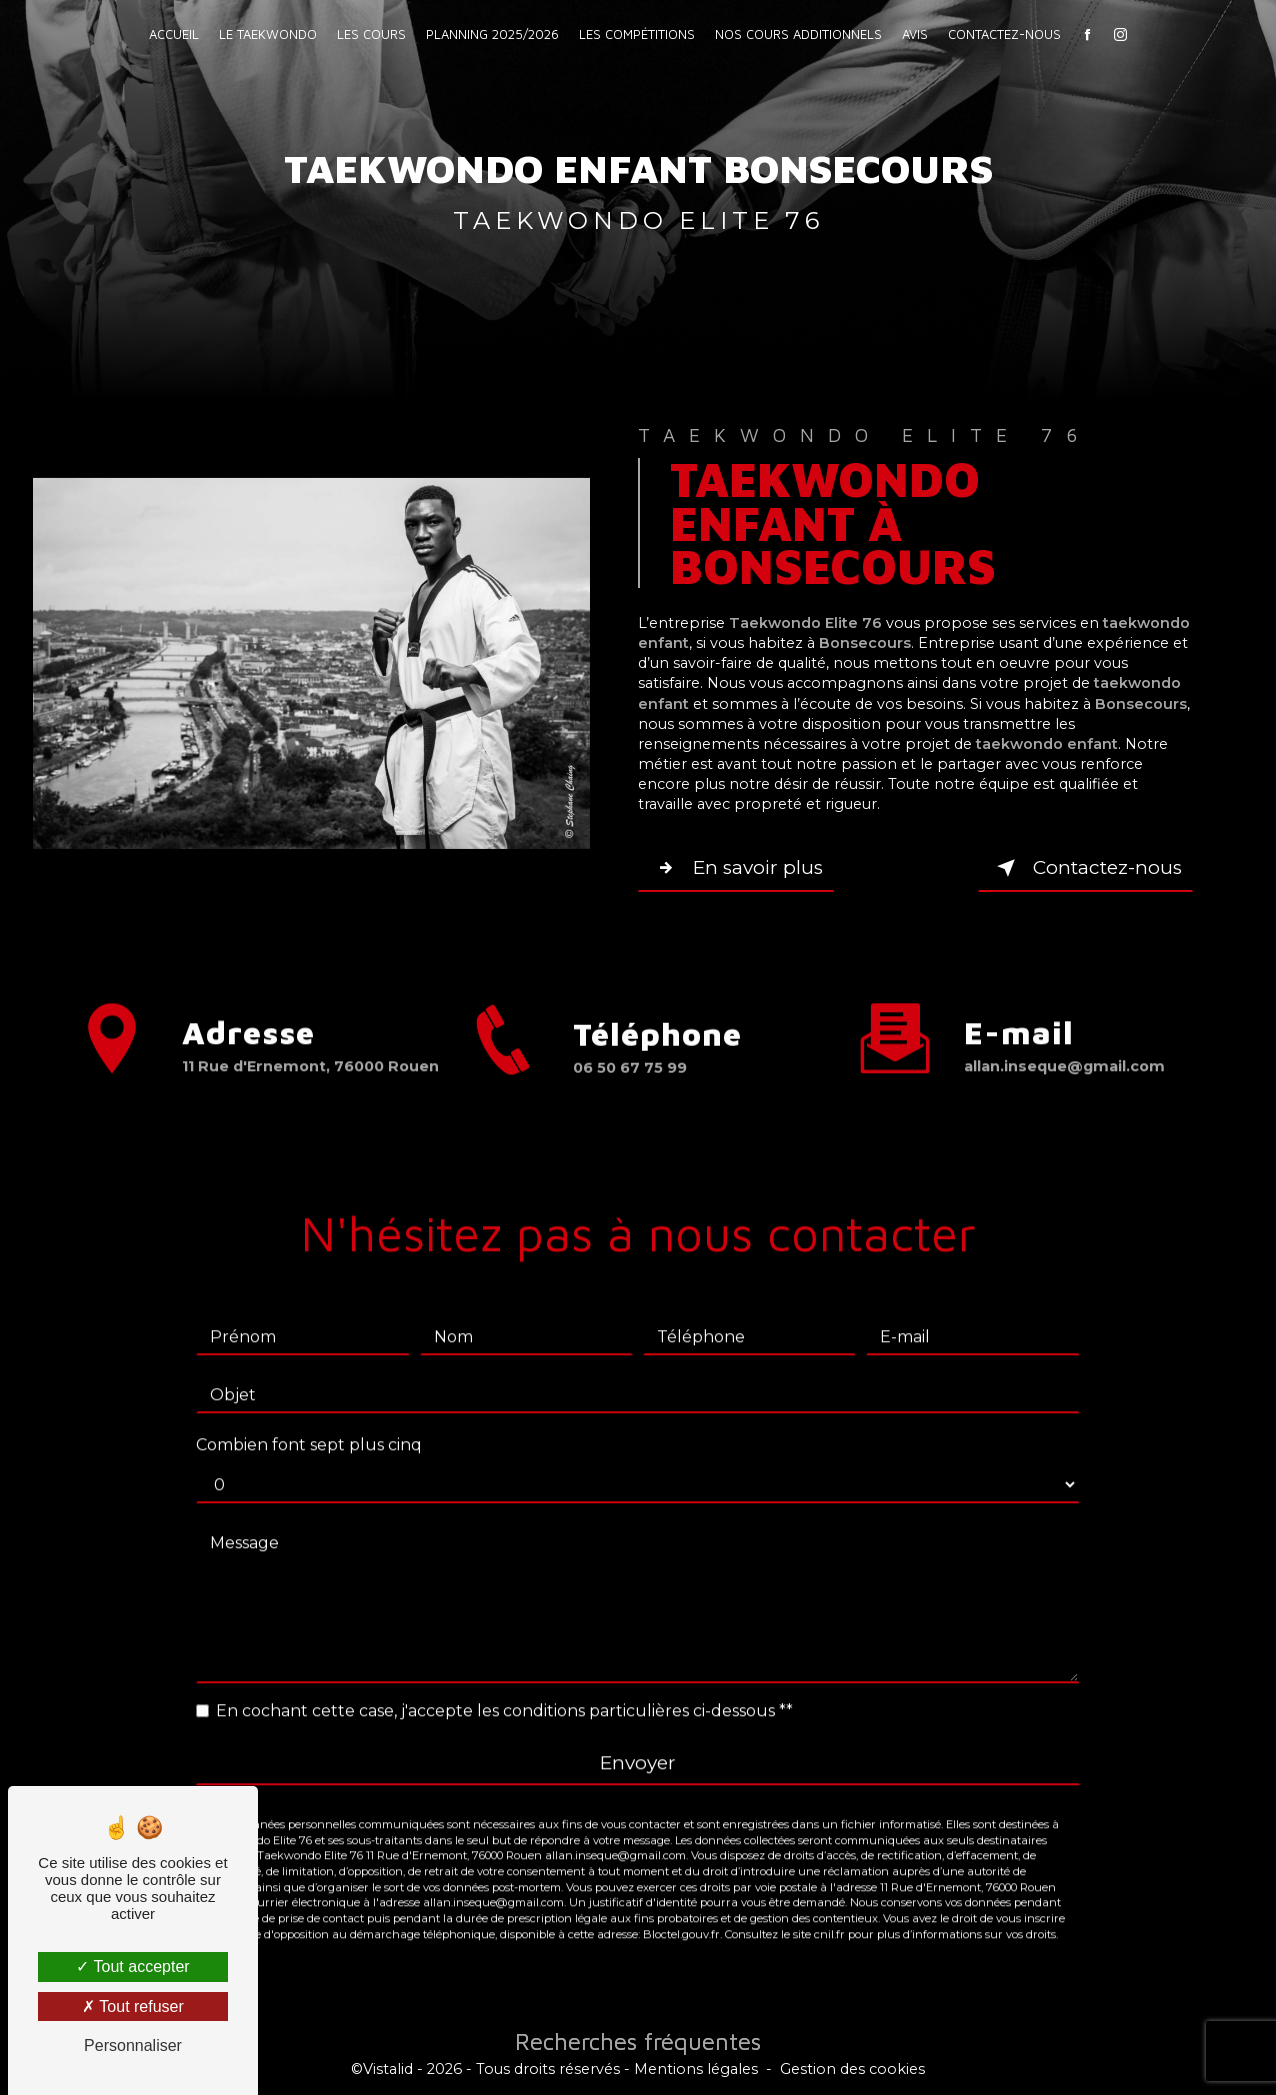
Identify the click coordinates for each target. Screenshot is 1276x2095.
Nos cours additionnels (798, 34)
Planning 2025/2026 (492, 34)
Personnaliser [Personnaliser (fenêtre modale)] (133, 2045)
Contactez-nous (1004, 34)
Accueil (174, 34)
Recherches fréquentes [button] (638, 2041)
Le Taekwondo (268, 34)
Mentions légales (696, 2069)
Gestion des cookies (852, 2069)
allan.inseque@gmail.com (1064, 1041)
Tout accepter (132, 1966)
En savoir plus (738, 868)
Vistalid (388, 2069)
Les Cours (371, 34)
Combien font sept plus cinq (309, 1419)
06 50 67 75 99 (630, 1093)
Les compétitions (637, 34)
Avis (915, 34)
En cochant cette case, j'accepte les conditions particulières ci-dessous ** (504, 1685)
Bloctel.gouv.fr (681, 1908)
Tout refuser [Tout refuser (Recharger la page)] (133, 2006)
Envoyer (638, 1738)
